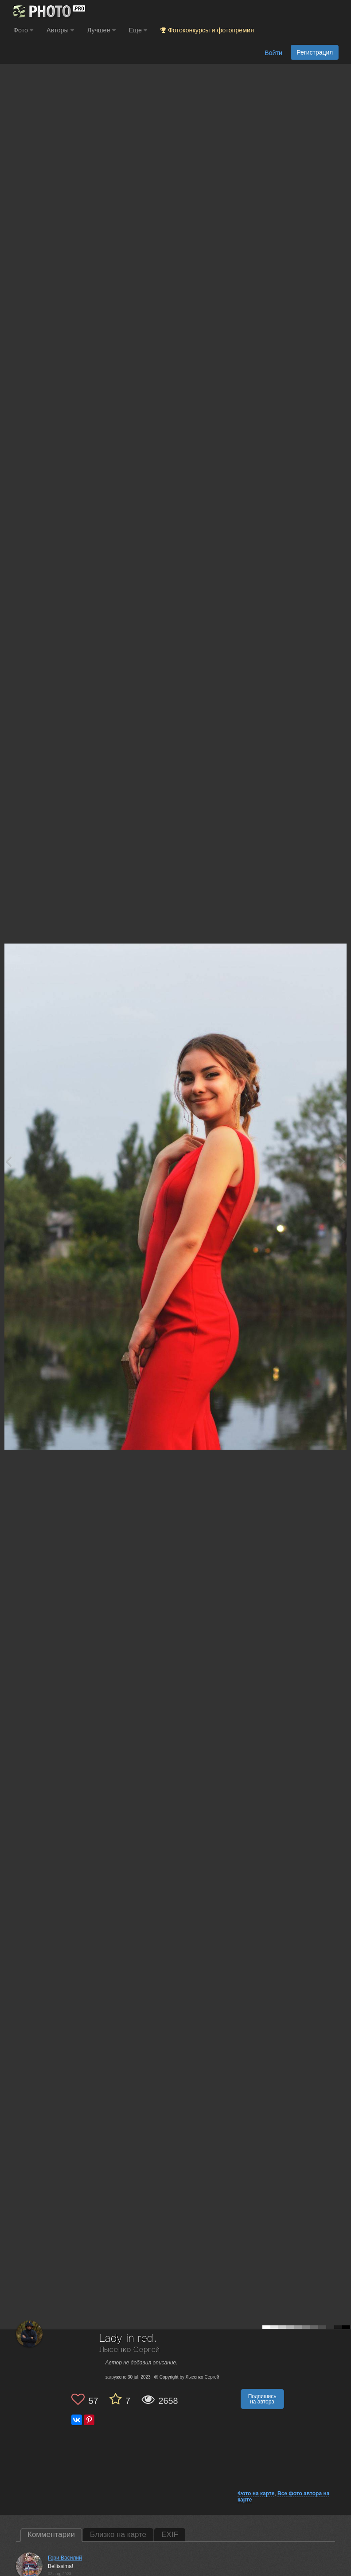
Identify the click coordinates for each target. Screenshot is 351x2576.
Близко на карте (118, 2534)
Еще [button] (138, 30)
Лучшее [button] (101, 30)
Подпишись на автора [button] (262, 2399)
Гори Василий (65, 2558)
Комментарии (51, 2534)
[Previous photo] (8, 1161)
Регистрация (314, 52)
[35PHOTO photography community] (48, 11)
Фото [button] (23, 30)
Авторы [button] (60, 30)
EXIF (169, 2534)
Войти (273, 53)
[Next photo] (342, 1161)
